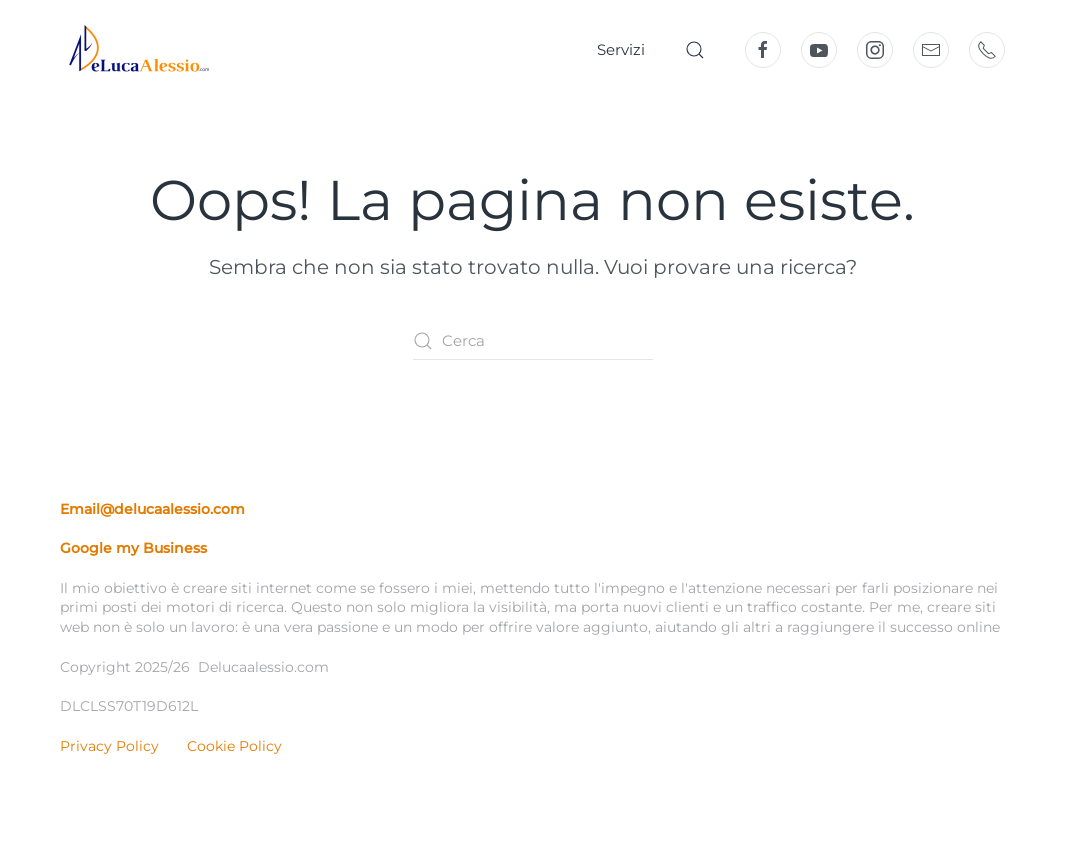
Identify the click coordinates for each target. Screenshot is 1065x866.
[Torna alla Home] (135, 50)
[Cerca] (533, 341)
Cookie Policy (234, 746)
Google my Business (133, 548)
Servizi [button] (621, 49)
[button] (695, 50)
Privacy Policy (109, 746)
